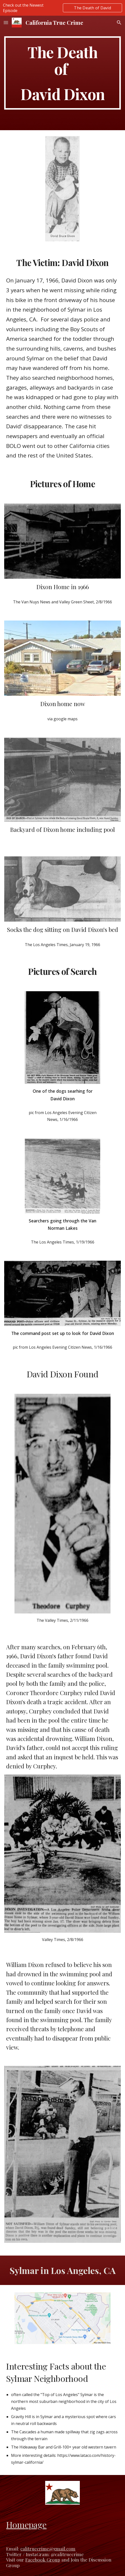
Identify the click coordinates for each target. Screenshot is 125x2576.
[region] (62, 8)
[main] (62, 73)
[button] (6, 22)
